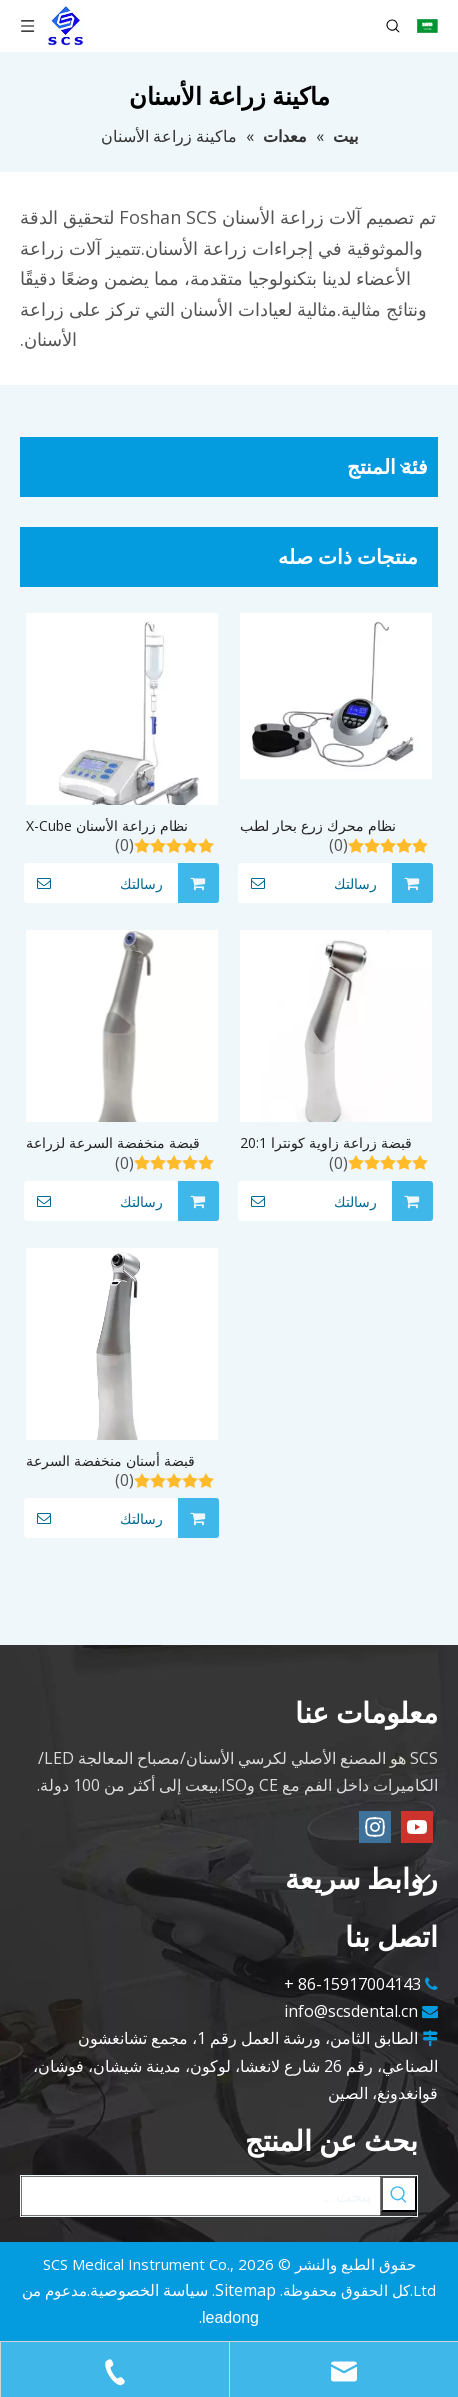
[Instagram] (375, 1827)
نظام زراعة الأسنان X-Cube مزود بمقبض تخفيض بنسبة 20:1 (118, 826)
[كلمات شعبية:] (399, 2194)
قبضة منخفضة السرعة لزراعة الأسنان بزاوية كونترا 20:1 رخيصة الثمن (113, 1143)
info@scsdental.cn (351, 2011)
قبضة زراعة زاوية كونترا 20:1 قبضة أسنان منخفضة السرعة (326, 1143)
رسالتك (93, 883)
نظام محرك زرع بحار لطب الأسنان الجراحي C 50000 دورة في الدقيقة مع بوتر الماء (332, 826)
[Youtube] (417, 1827)
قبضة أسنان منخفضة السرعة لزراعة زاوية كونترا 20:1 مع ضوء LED (121, 1461)
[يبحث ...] (201, 2196)
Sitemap (245, 2290)
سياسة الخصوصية (149, 2290)
